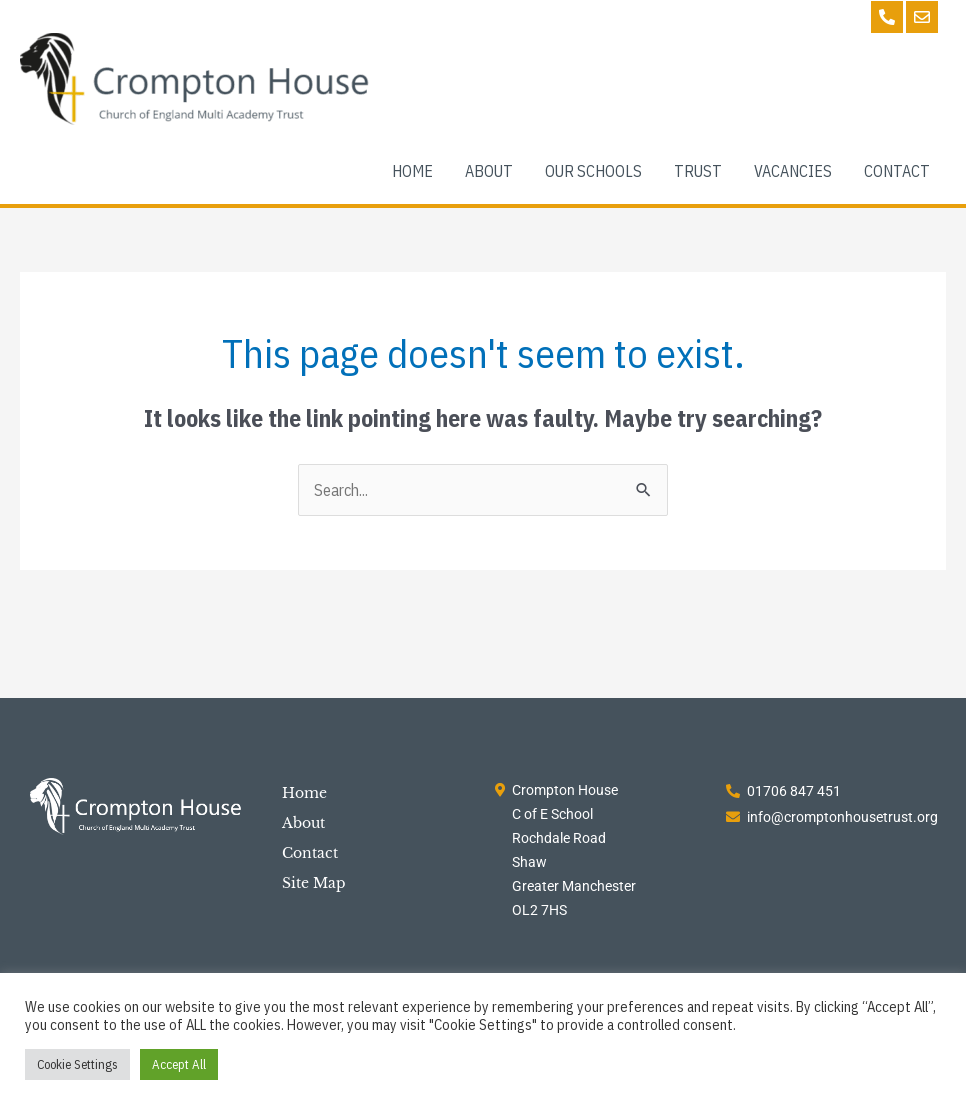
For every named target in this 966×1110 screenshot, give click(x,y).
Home (304, 793)
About (303, 823)
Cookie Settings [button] (77, 1064)
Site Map (314, 883)
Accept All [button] (179, 1064)
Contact (310, 853)
